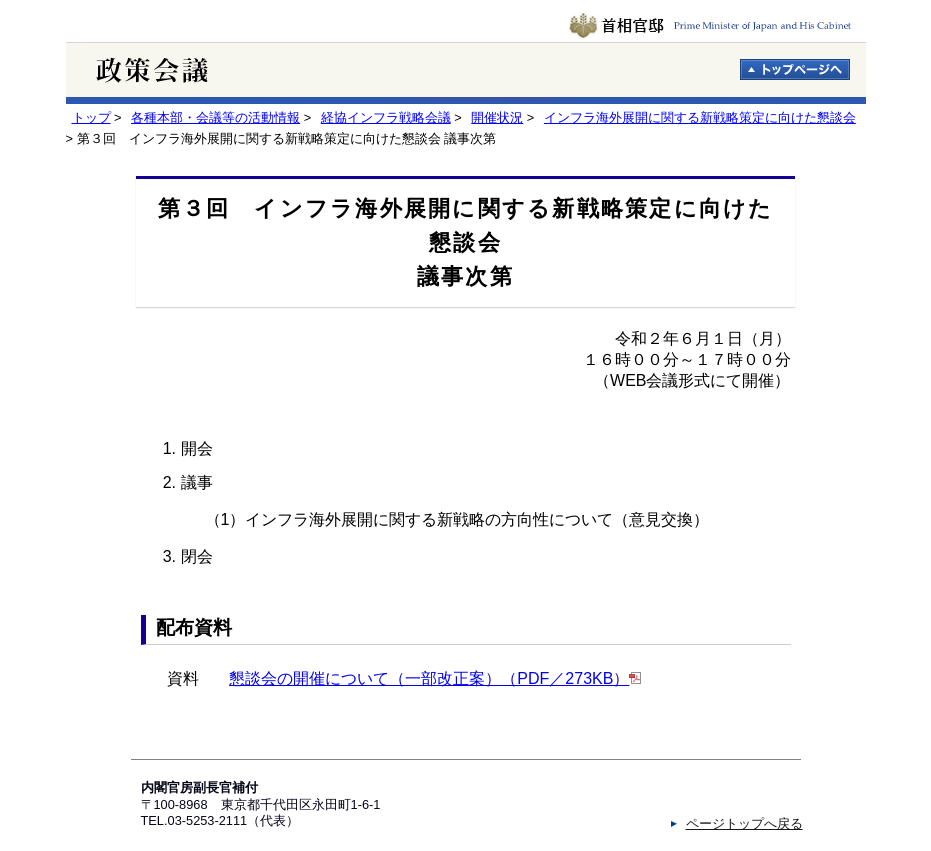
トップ (91, 117)
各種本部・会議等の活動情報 (215, 117)
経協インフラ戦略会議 (386, 117)
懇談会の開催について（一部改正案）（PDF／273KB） (429, 678)
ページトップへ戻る (744, 823)
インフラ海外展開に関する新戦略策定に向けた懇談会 (700, 117)
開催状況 (497, 117)
